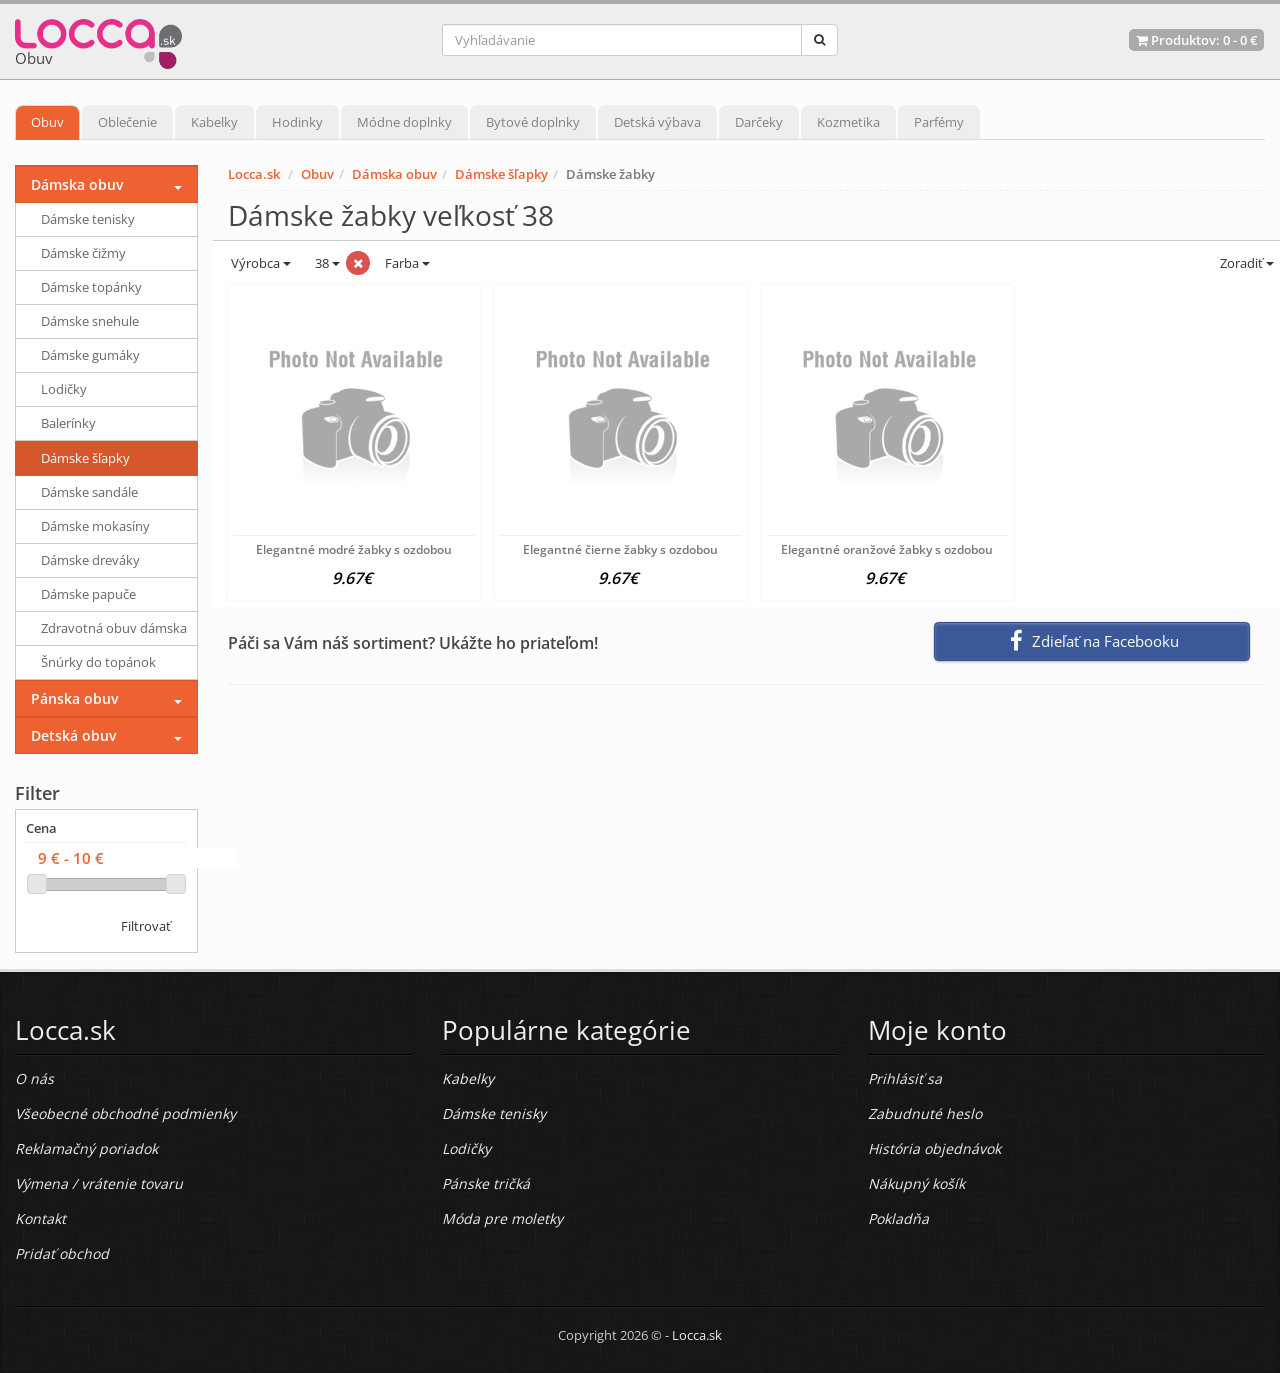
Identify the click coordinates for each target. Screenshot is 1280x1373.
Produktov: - (1196, 40)
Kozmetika (848, 122)
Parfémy (939, 122)
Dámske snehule (90, 321)
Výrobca (259, 263)
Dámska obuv (394, 174)
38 (326, 263)
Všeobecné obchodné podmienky (125, 1113)
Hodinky (297, 122)
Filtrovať (146, 926)
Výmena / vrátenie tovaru (99, 1183)
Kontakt (40, 1218)
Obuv (47, 122)
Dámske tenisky (88, 219)
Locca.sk (254, 174)
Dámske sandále (89, 492)
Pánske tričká (486, 1183)
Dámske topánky (91, 287)
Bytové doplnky (533, 122)
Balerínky (68, 423)
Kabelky (214, 122)
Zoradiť (1245, 263)
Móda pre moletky (502, 1218)
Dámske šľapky (501, 174)
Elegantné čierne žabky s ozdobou (620, 549)
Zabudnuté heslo (925, 1113)
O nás (34, 1078)
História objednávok (934, 1148)
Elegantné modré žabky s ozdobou (354, 549)
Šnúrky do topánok (98, 662)
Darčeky (759, 122)
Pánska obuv (74, 698)
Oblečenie (127, 122)
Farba (407, 263)
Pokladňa (898, 1218)
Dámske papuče (88, 594)
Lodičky (64, 389)
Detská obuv (73, 735)
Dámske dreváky (90, 560)
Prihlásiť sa (905, 1078)
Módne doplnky (404, 122)
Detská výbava (657, 122)
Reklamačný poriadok (86, 1148)
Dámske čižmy (83, 253)
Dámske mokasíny (95, 526)
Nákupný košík (916, 1183)
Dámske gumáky (90, 355)
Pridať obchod (62, 1253)
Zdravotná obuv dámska (114, 628)
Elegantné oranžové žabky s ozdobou (887, 549)
